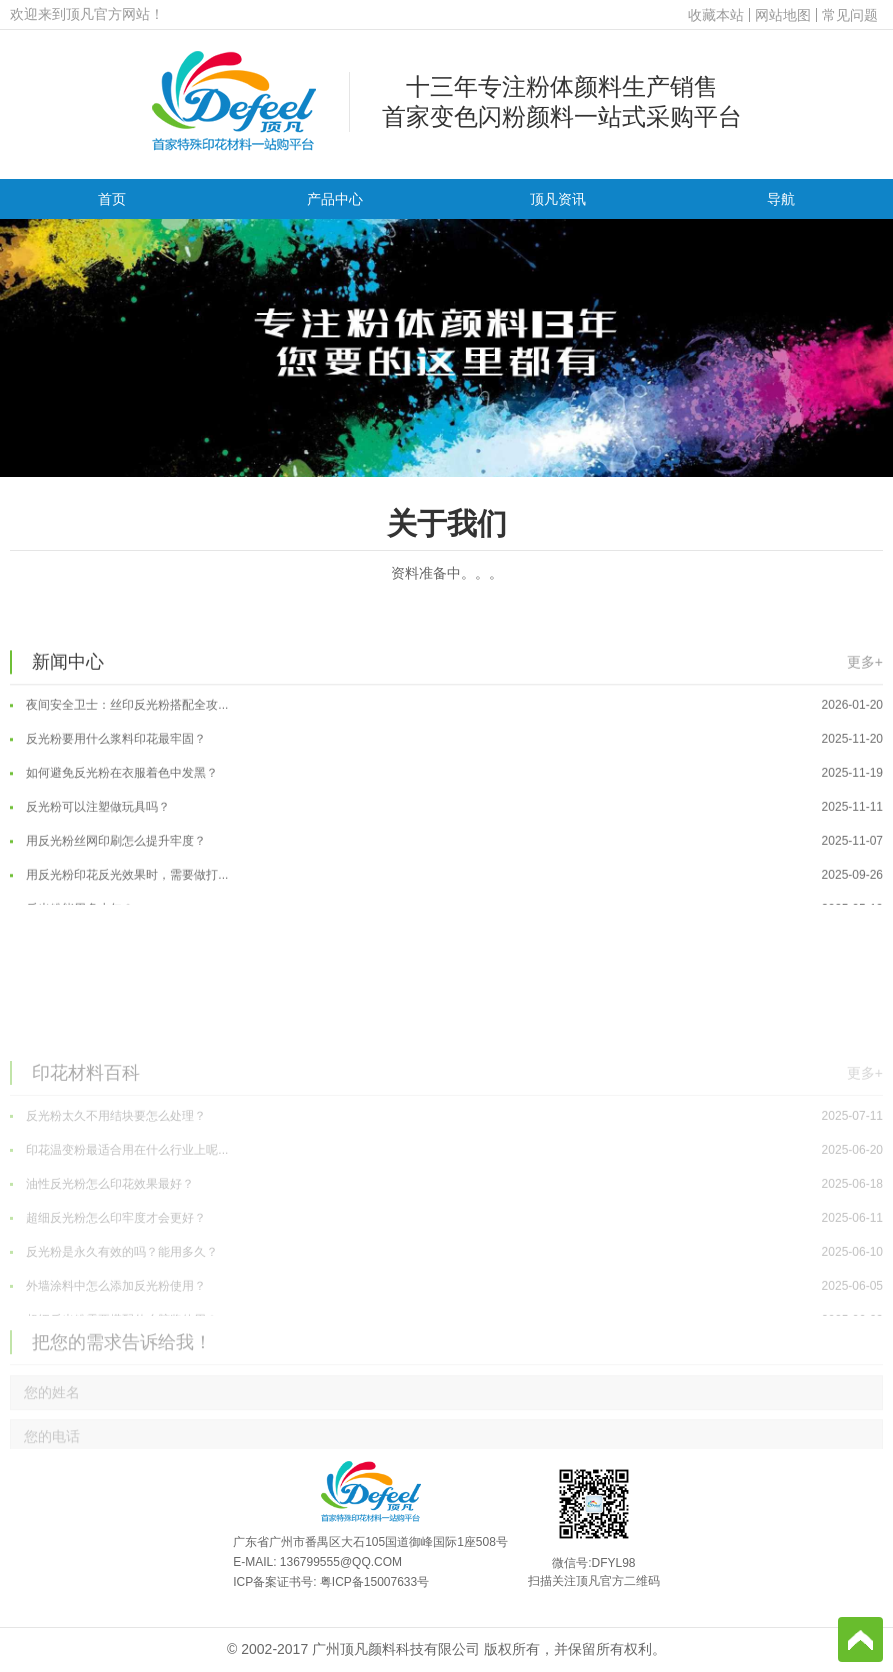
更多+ (865, 694)
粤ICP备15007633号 (374, 1582)
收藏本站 (716, 15)
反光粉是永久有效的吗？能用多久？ (446, 1353)
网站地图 (783, 15)
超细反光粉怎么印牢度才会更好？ (446, 1319)
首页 (112, 199)
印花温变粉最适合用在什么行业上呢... (446, 1251)
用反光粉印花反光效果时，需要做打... (446, 909)
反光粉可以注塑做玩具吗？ (446, 841)
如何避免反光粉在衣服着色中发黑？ (446, 807)
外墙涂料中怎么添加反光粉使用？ (446, 1387)
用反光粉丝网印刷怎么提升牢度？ (446, 875)
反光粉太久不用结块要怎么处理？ (446, 1217)
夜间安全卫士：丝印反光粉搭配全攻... (446, 739)
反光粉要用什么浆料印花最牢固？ (446, 773)
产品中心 (335, 199)
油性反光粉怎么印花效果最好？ (446, 1285)
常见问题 (850, 15)
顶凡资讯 (558, 199)
